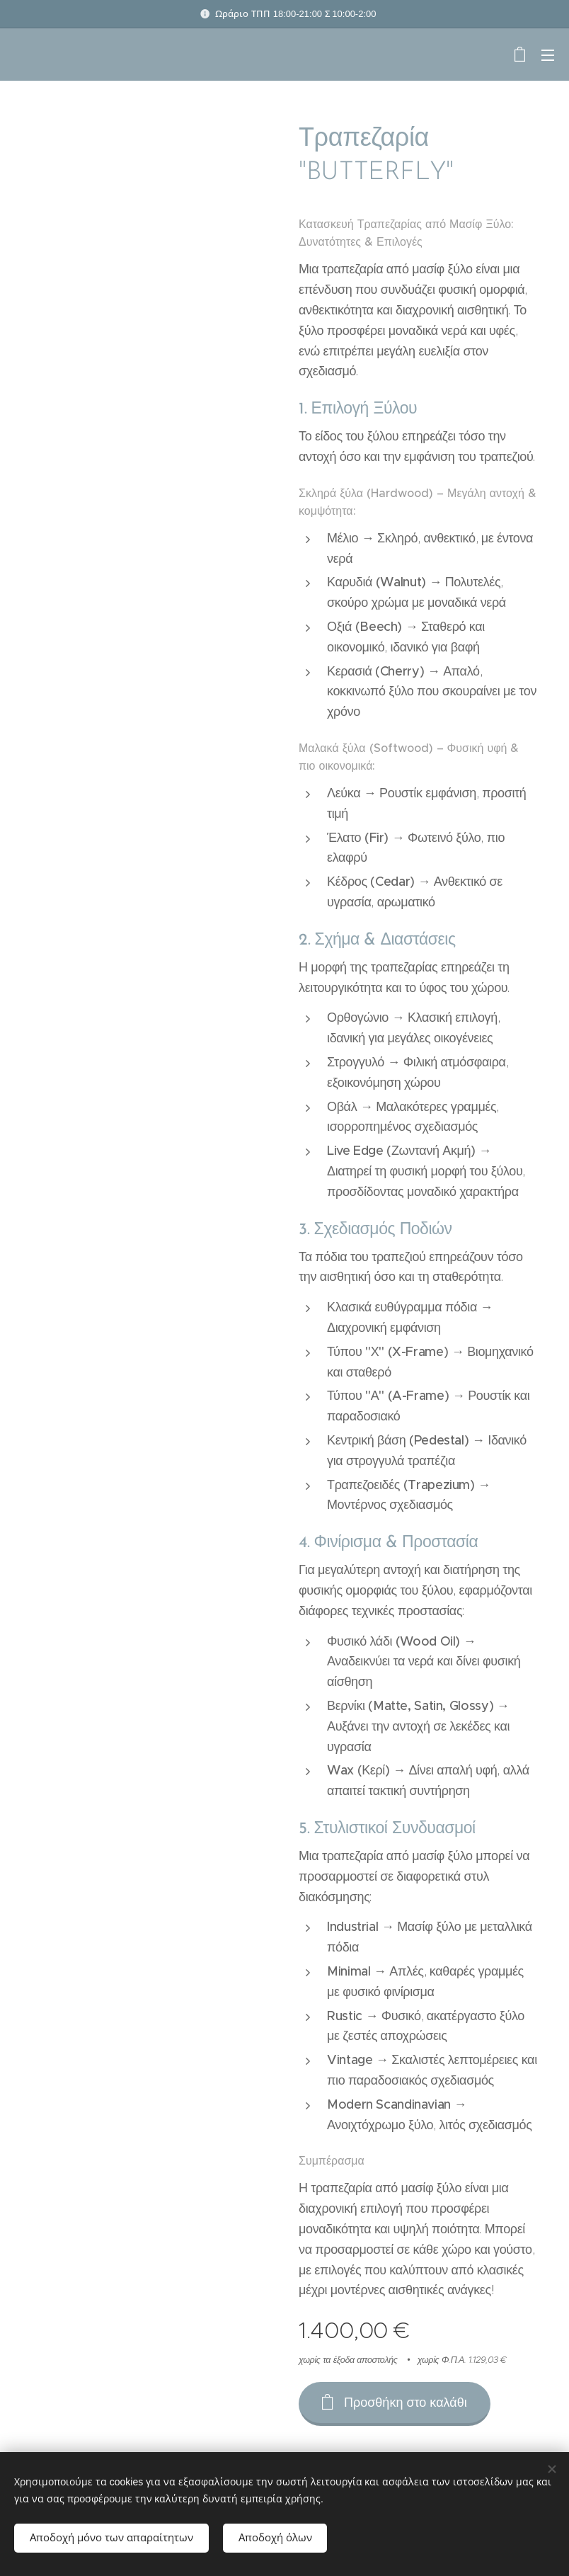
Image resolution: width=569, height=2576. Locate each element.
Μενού (547, 55)
